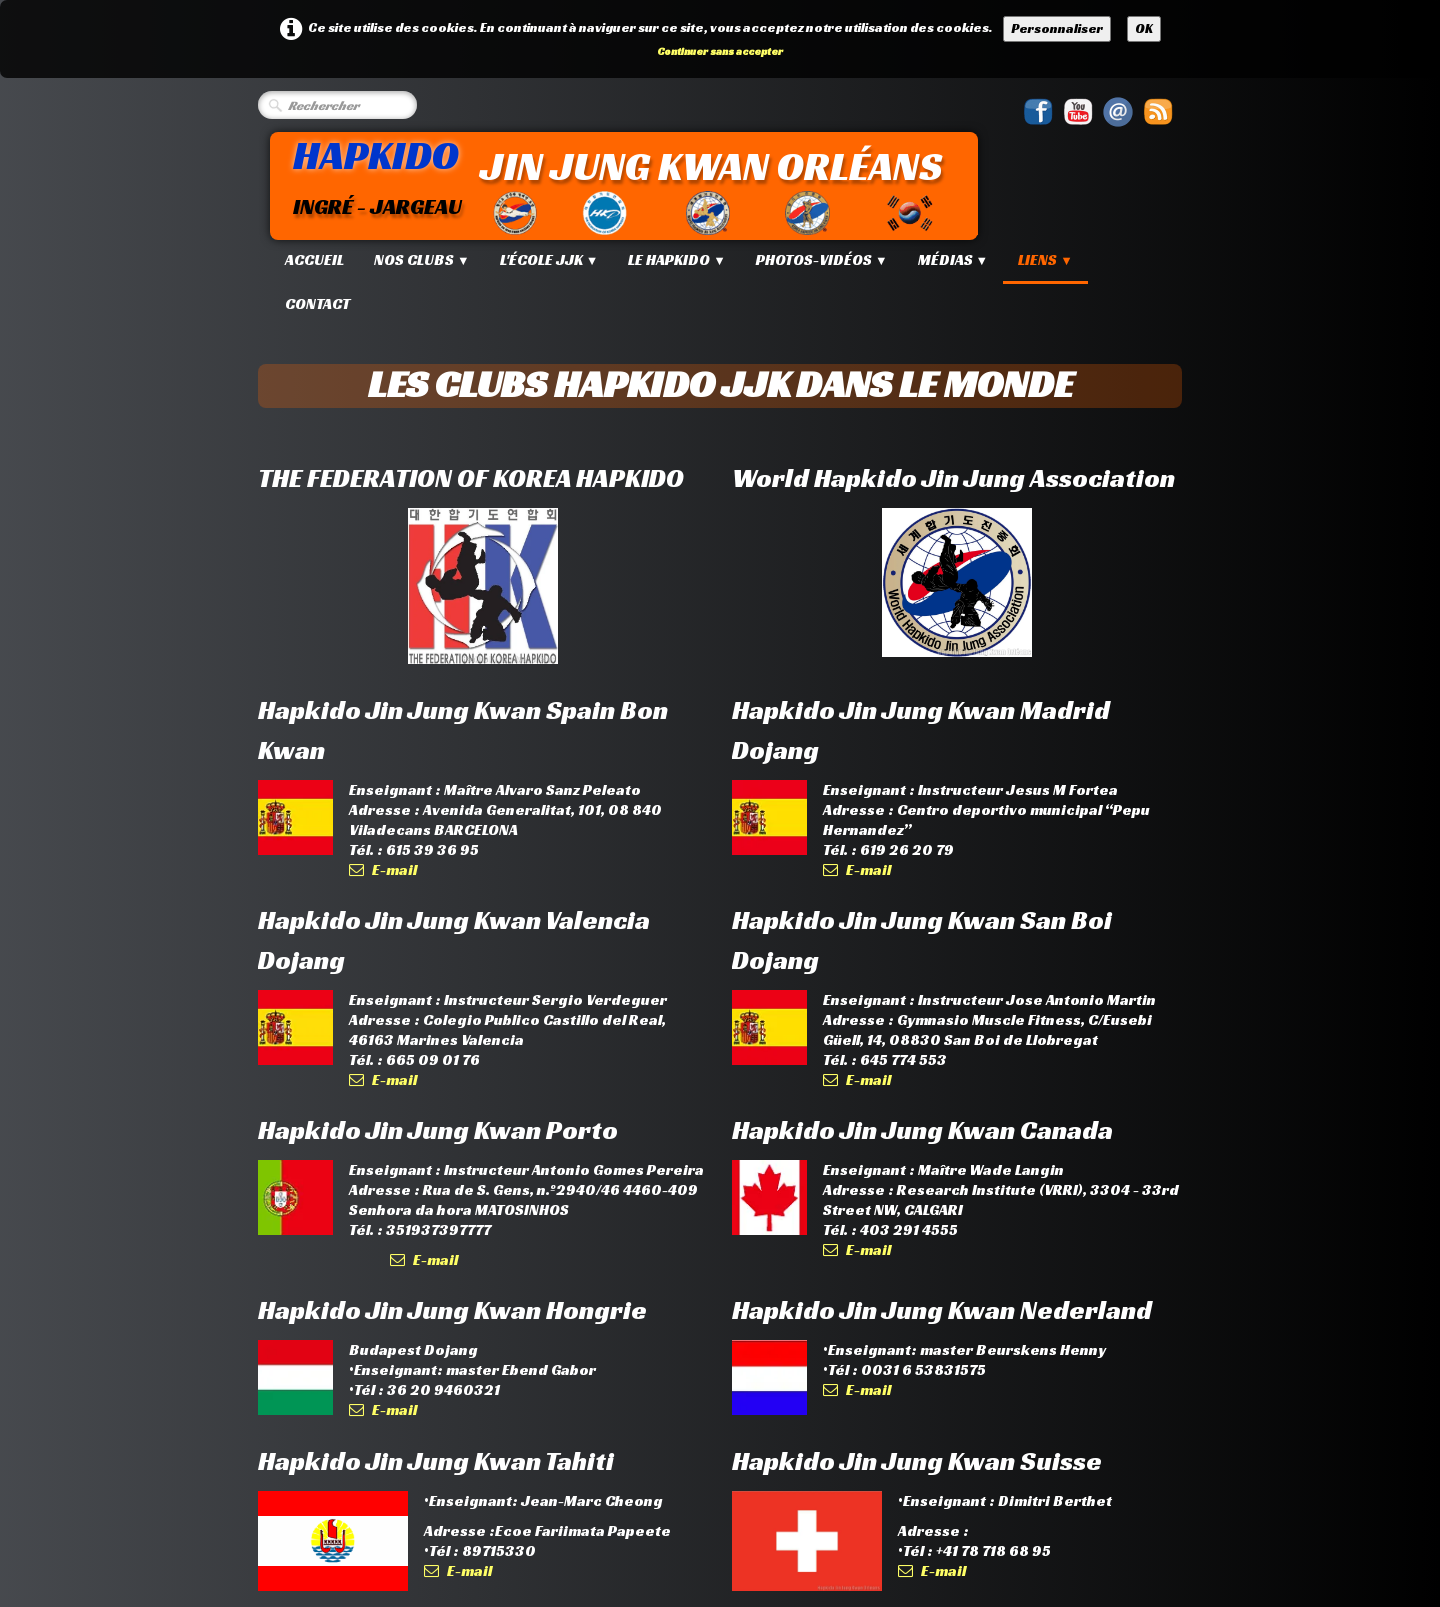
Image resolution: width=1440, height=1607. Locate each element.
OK (1144, 28)
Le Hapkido (677, 259)
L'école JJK (549, 259)
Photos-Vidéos (822, 259)
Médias (953, 259)
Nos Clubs (422, 259)
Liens (1045, 259)
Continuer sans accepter (720, 51)
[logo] (628, 183)
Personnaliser (1057, 28)
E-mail (383, 869)
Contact (317, 303)
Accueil (314, 259)
